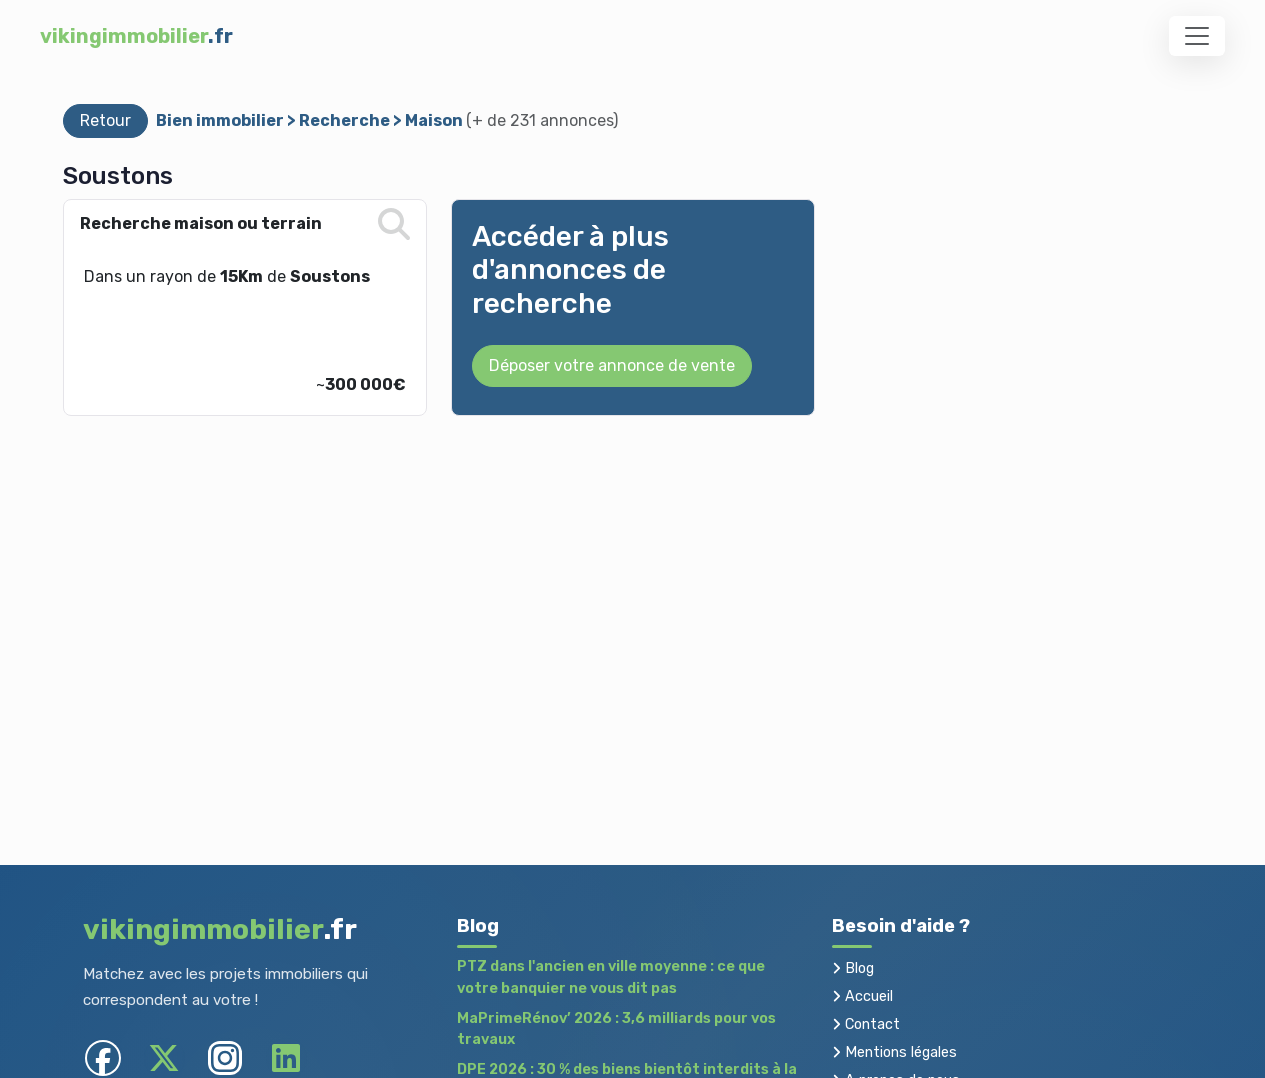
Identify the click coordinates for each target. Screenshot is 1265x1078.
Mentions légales (894, 1052)
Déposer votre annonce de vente (612, 365)
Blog (853, 968)
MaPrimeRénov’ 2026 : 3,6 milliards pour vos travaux (616, 1029)
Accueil (862, 996)
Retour (105, 120)
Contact (866, 1024)
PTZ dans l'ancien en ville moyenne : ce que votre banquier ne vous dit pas (611, 977)
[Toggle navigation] (1197, 36)
